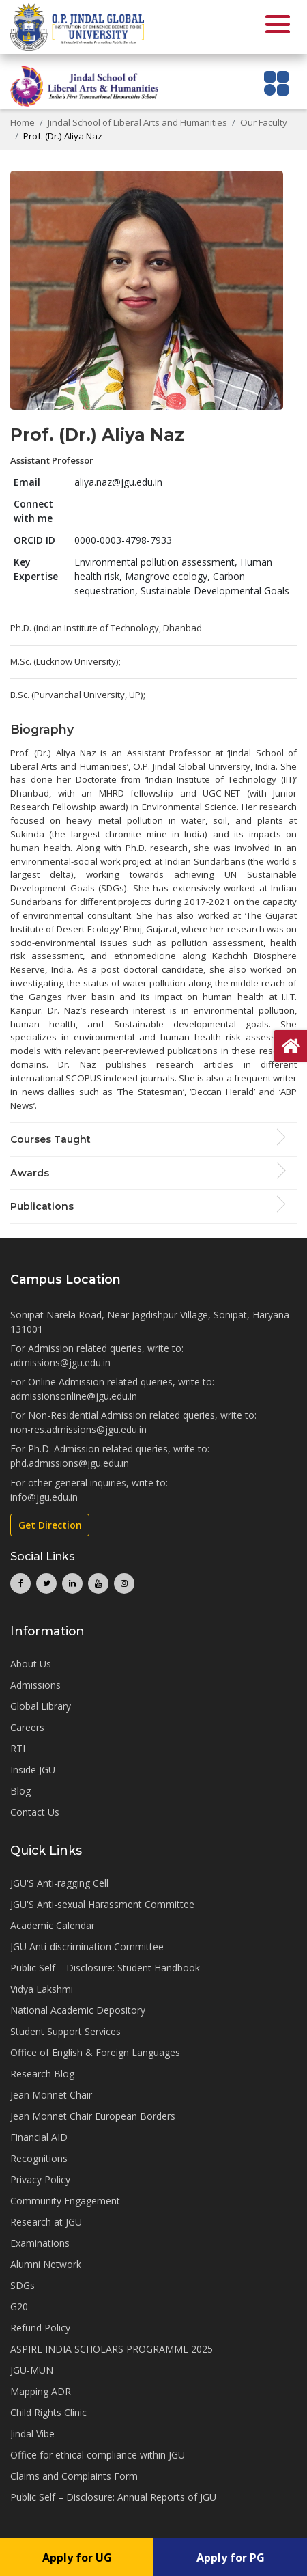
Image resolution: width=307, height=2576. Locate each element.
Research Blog (42, 2073)
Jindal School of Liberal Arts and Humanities (137, 122)
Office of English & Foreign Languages (95, 2052)
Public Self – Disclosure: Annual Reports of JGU (113, 2497)
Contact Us (34, 1811)
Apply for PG (230, 2557)
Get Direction (50, 1525)
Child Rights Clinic (48, 2412)
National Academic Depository (77, 2010)
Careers (27, 1727)
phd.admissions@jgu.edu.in (69, 1462)
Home (22, 122)
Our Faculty (263, 122)
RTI (17, 1748)
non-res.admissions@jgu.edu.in (78, 1429)
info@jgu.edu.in (44, 1497)
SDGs (22, 2285)
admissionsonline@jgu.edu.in (73, 1395)
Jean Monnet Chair (51, 2094)
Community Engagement (65, 2200)
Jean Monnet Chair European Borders (92, 2115)
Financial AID (39, 2137)
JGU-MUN (31, 2370)
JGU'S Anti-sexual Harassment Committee (102, 1904)
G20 (19, 2306)
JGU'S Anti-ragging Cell (59, 1882)
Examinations (40, 2242)
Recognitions (39, 2158)
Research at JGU (46, 2221)
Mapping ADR (40, 2391)
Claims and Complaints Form (74, 2475)
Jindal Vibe (32, 2433)
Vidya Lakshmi (41, 1988)
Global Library (40, 1706)
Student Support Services (65, 2031)
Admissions (35, 1684)
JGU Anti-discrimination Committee (87, 1946)
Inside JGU (32, 1769)
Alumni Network (45, 2264)
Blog (20, 1790)
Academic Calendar (52, 1925)
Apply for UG (77, 2557)
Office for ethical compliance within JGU (97, 2454)
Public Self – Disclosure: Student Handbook (105, 1967)
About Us (30, 1663)
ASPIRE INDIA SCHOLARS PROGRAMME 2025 (111, 2348)
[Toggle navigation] (277, 83)
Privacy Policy (40, 2179)
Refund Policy (40, 2327)
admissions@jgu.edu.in (60, 1362)
